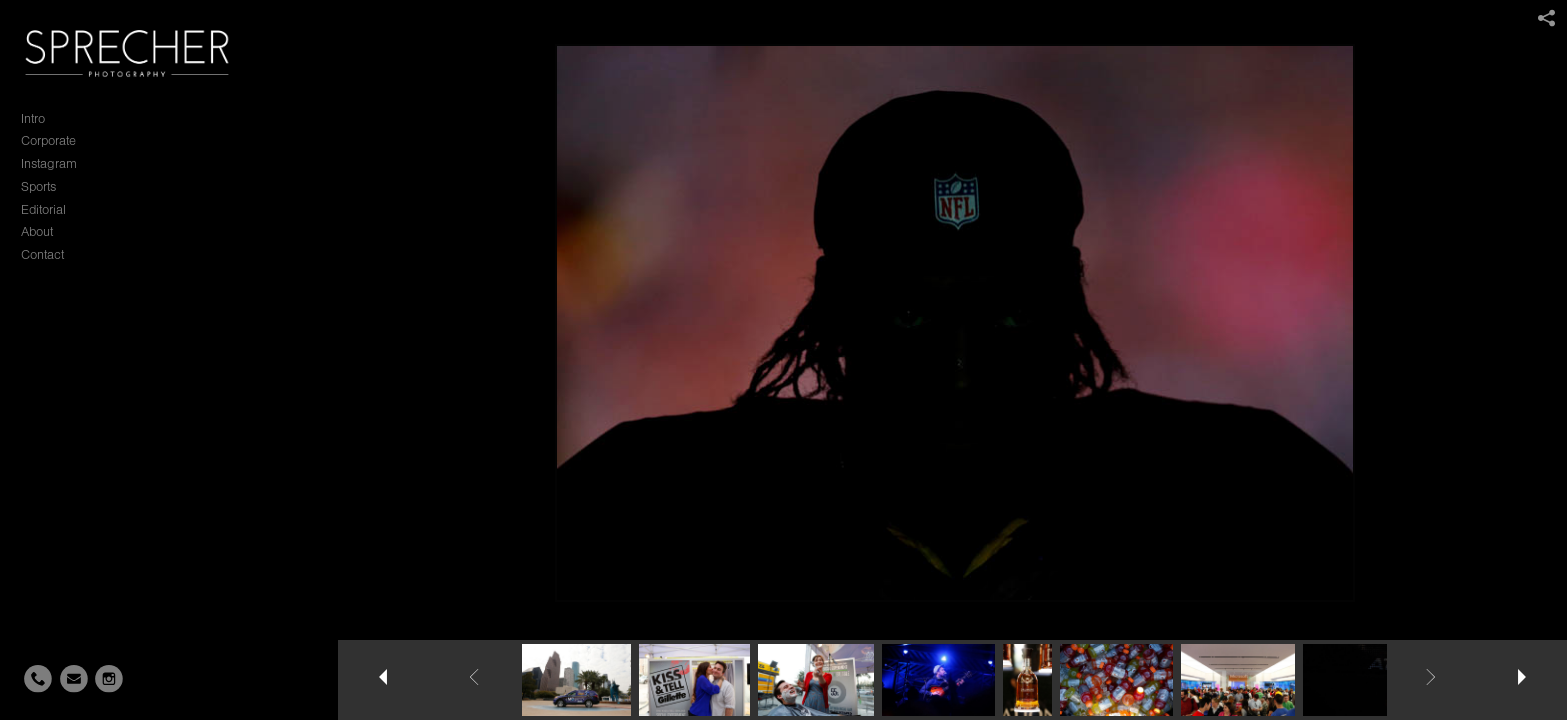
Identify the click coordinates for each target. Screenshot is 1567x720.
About (37, 231)
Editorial (43, 209)
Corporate (48, 140)
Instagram (49, 163)
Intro (33, 118)
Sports (38, 186)
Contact (42, 254)
